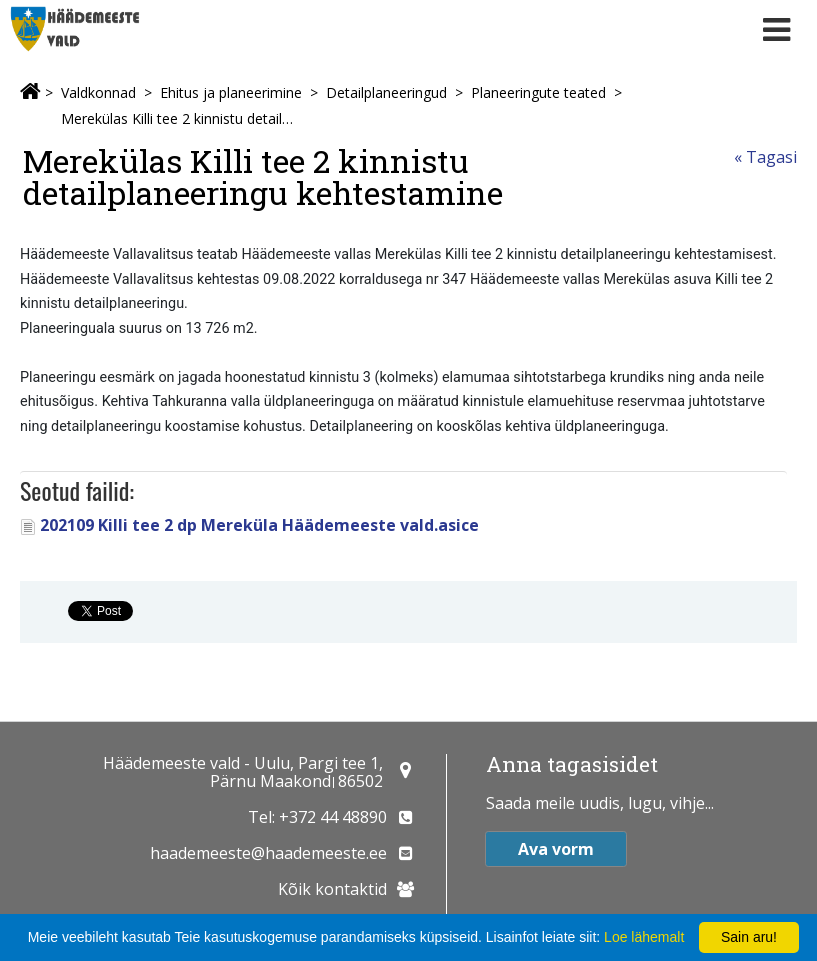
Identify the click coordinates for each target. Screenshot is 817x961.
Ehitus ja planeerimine (231, 92)
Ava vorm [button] (556, 849)
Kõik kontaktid (332, 889)
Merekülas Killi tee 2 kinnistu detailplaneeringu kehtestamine (177, 118)
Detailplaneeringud (386, 92)
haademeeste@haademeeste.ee (268, 853)
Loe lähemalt (644, 937)
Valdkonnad (98, 92)
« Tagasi (765, 157)
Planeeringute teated (538, 92)
